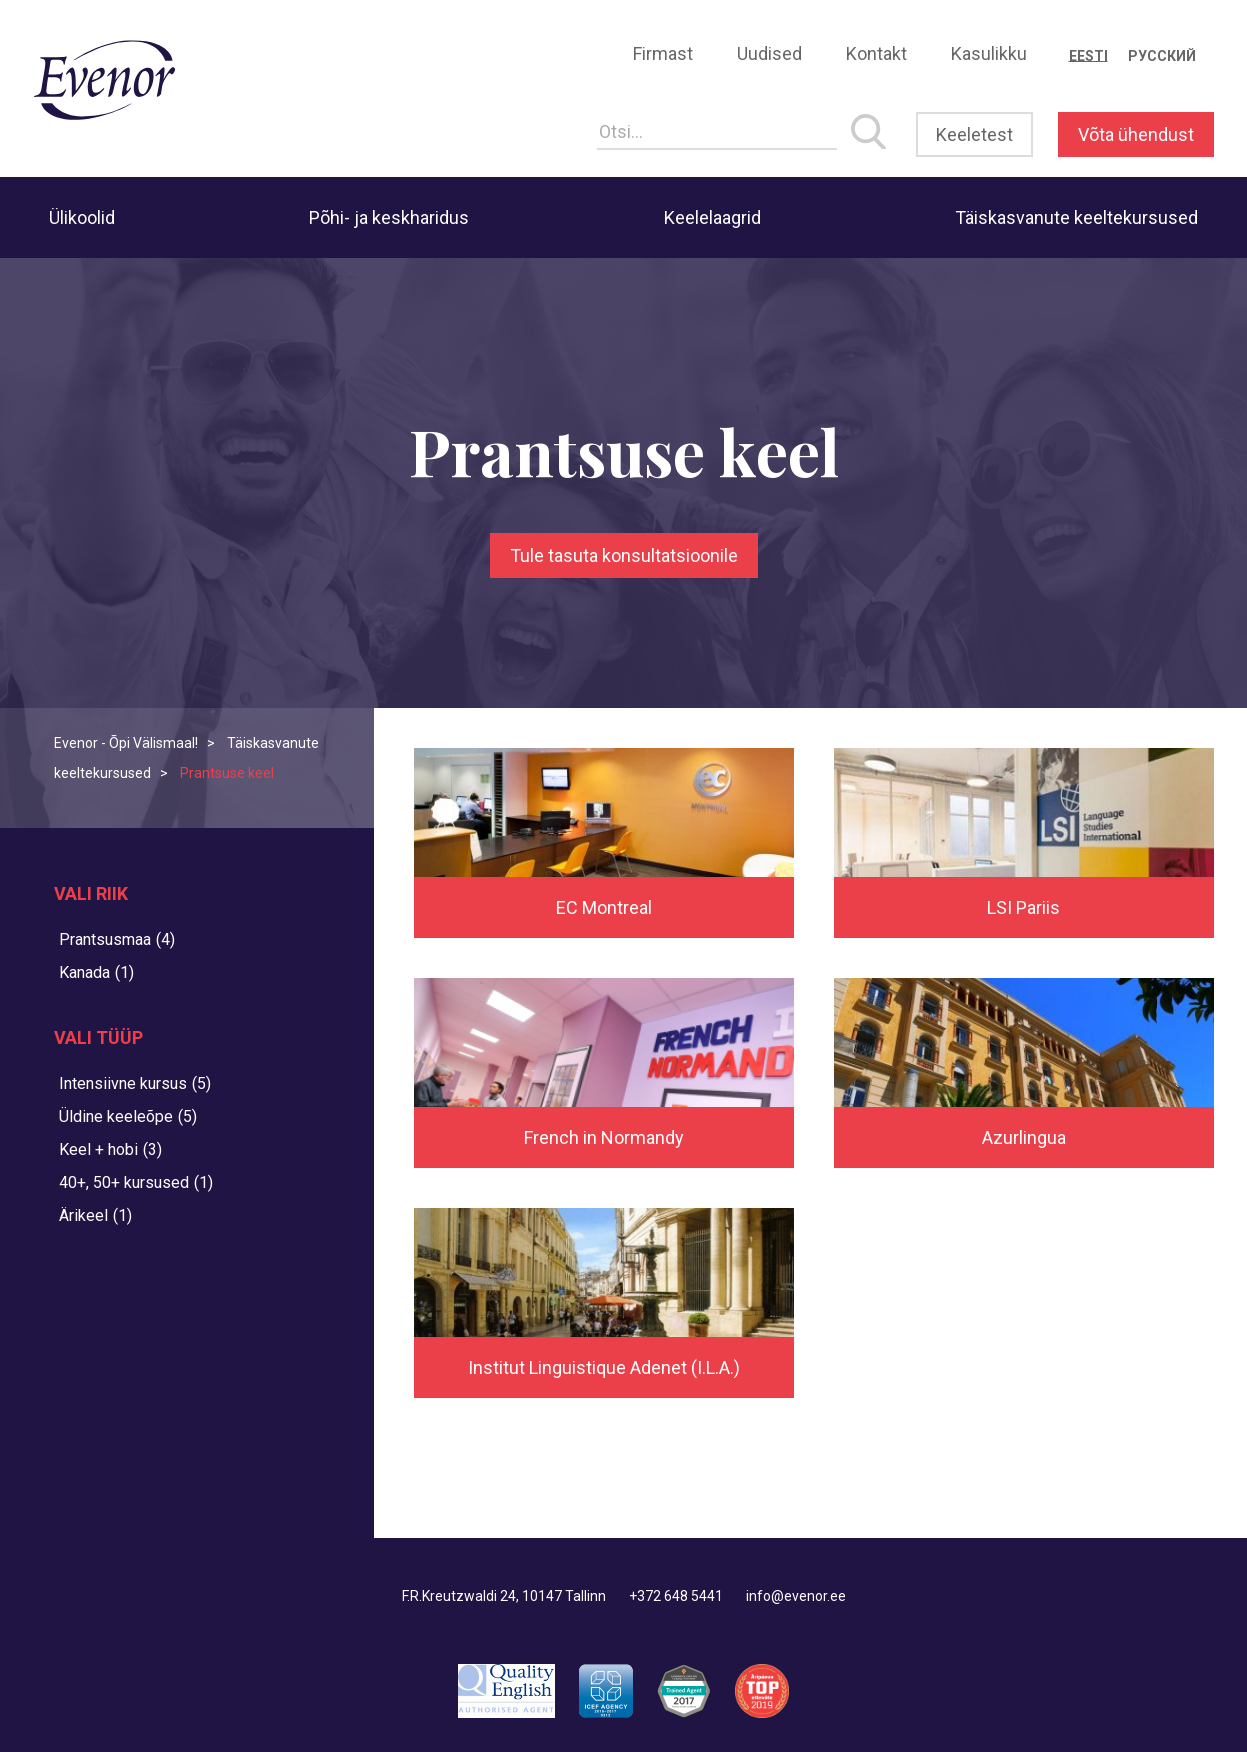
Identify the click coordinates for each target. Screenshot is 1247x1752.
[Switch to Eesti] (1088, 56)
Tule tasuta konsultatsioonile (624, 555)
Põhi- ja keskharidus (389, 217)
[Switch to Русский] (1162, 56)
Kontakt (876, 53)
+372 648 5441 (676, 1596)
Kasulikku (989, 53)
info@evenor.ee (796, 1596)
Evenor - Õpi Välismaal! (126, 743)
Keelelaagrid (712, 217)
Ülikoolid (82, 217)
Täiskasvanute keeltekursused (1076, 217)
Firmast (663, 53)
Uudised (769, 53)
